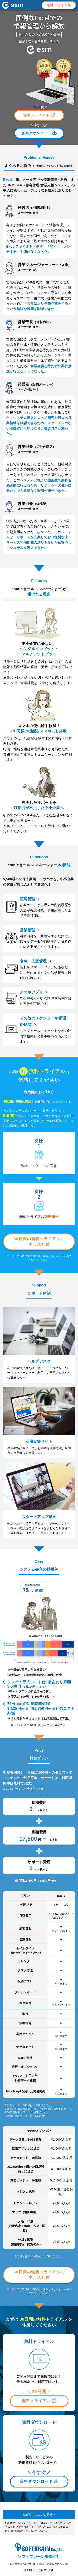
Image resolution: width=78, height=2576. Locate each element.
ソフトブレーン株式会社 (39, 2557)
